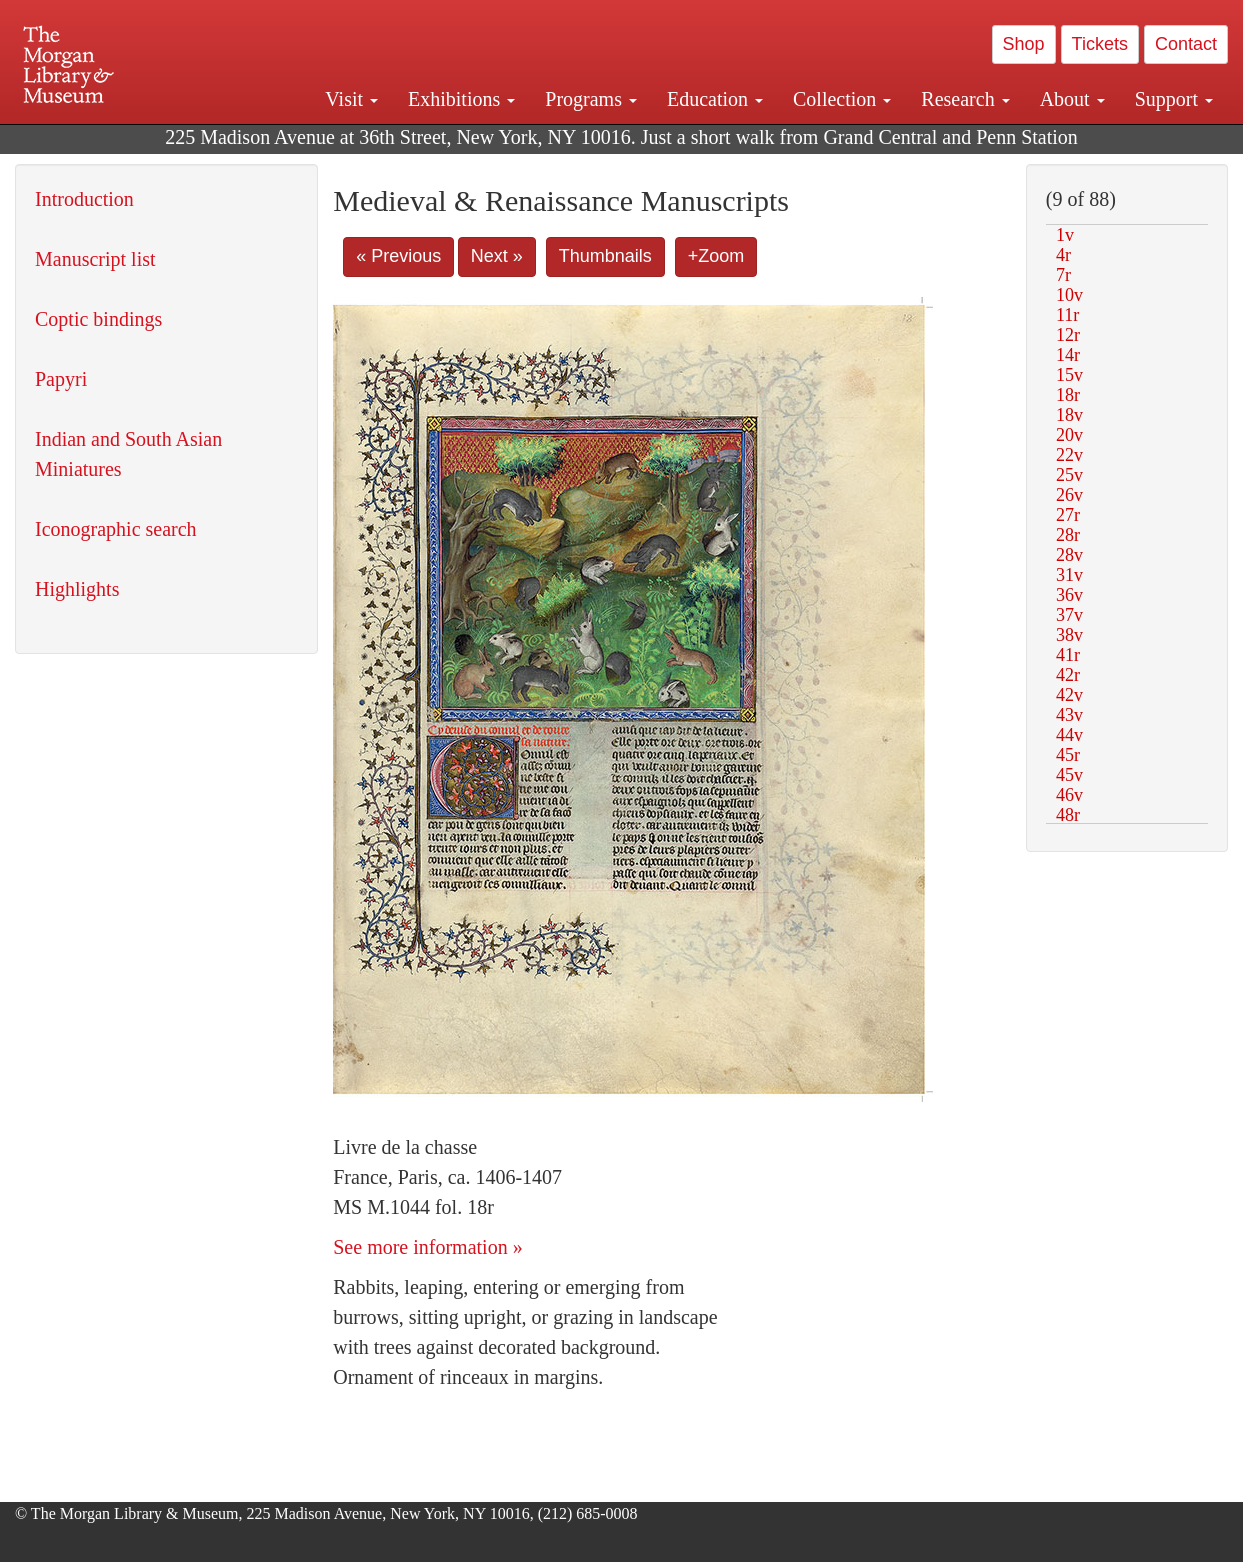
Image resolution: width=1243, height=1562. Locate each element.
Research (965, 99)
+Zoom (716, 256)
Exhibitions (461, 99)
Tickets (1100, 44)
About (1072, 99)
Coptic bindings (98, 319)
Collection (842, 99)
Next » (497, 256)
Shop (1024, 44)
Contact (1186, 44)
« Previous (398, 256)
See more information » (427, 1247)
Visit (351, 99)
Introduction (84, 199)
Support (1174, 99)
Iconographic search (116, 529)
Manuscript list (95, 259)
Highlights (77, 589)
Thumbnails (605, 256)
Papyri (61, 379)
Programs (591, 99)
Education (715, 99)
